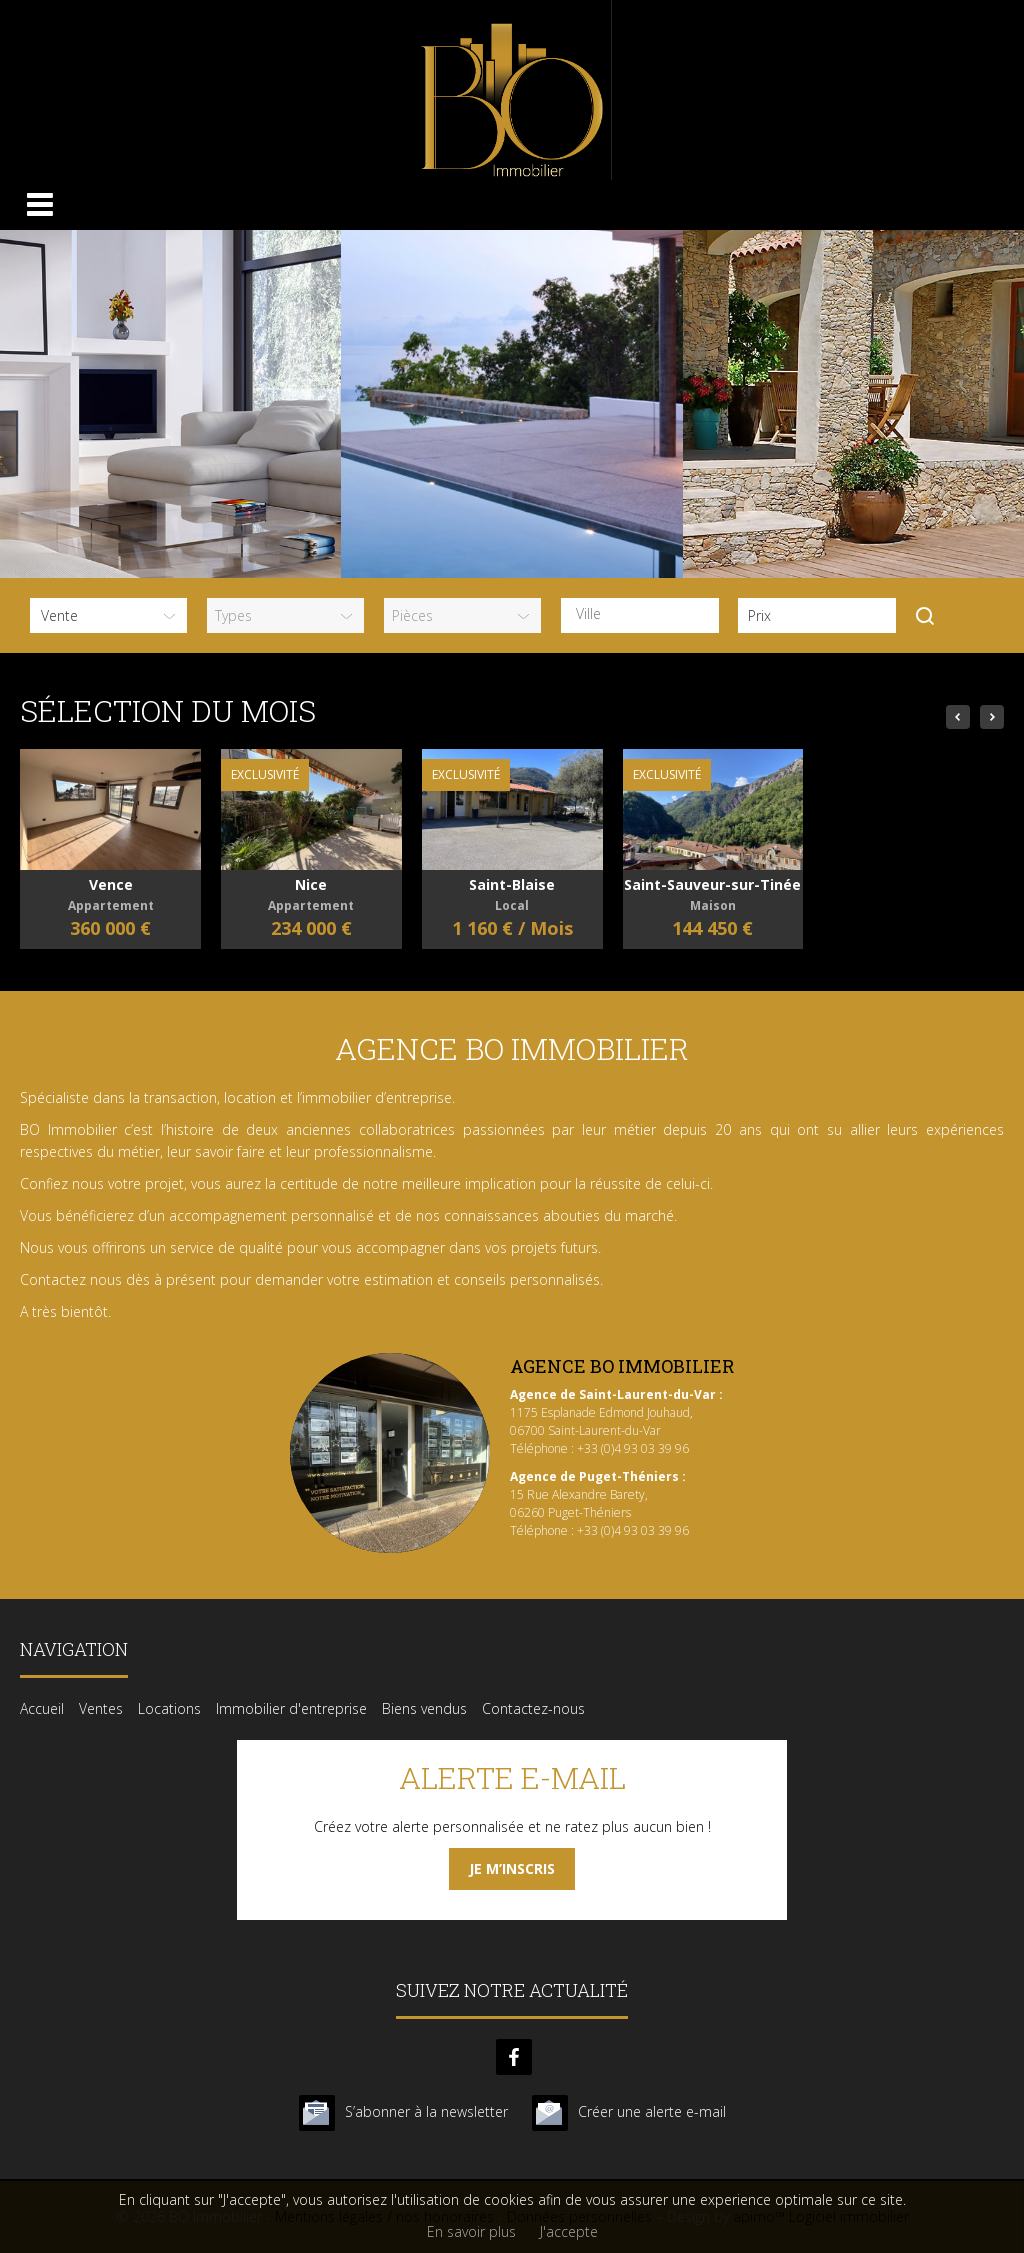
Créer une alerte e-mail (652, 2111)
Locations (169, 1708)
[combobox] (639, 615)
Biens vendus (424, 1708)
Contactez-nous (533, 1708)
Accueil (42, 1708)
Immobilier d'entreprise (291, 1708)
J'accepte (569, 2231)
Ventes (101, 1708)
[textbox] (644, 614)
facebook (514, 2057)
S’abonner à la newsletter (426, 2111)
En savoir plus (471, 2231)
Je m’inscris (512, 1868)
